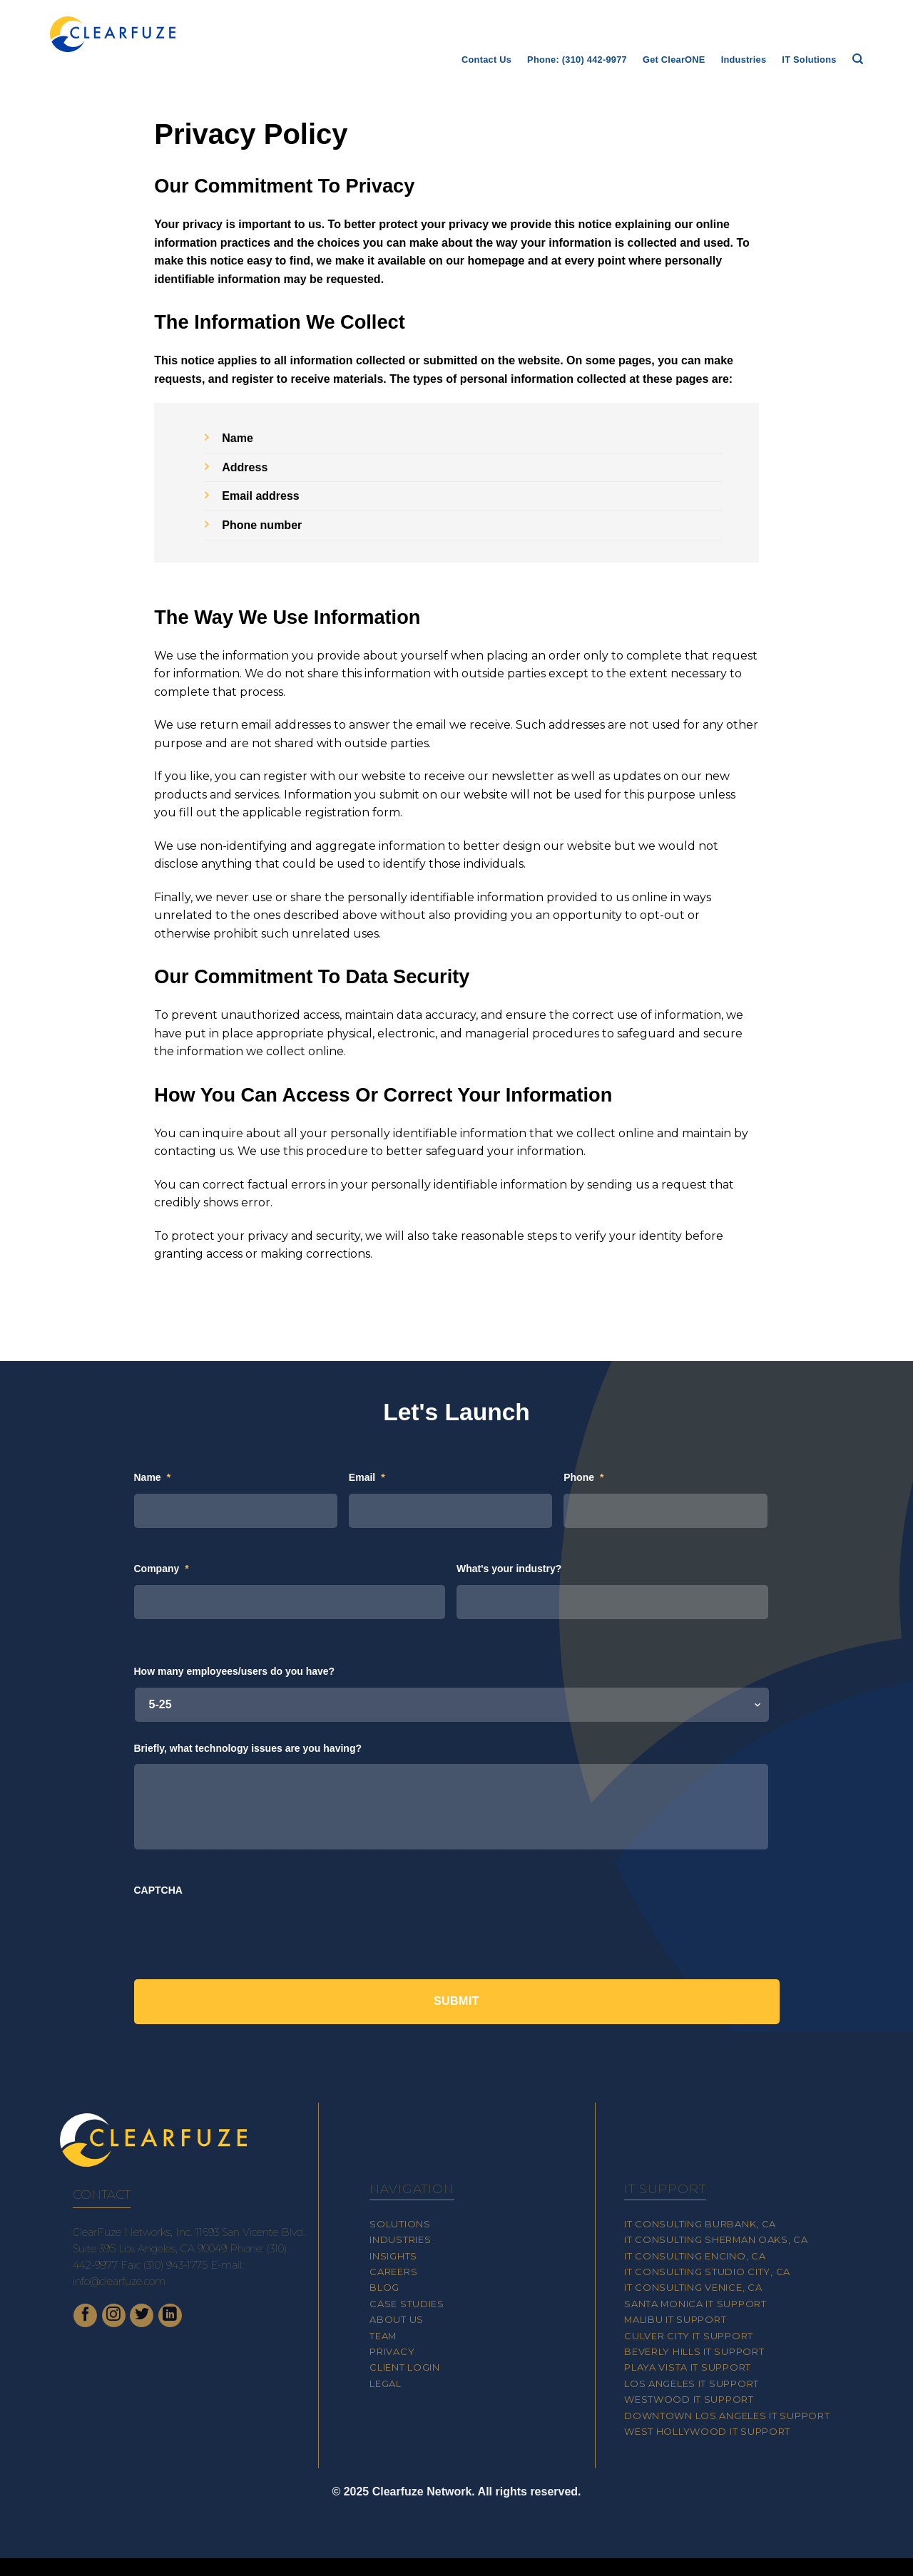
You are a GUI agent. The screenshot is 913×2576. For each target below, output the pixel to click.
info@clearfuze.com (119, 2281)
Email (367, 1477)
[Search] (857, 59)
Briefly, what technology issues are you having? (248, 1748)
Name (152, 1477)
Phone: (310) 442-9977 (577, 59)
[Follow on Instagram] (114, 2315)
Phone (583, 1477)
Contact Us (486, 59)
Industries (744, 59)
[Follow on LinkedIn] (170, 2315)
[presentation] (242, 1934)
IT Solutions (809, 59)
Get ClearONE (674, 59)
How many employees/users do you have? (234, 1671)
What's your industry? (508, 1568)
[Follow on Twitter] (141, 2315)
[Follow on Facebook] (85, 2315)
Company (161, 1568)
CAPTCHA (158, 1890)
